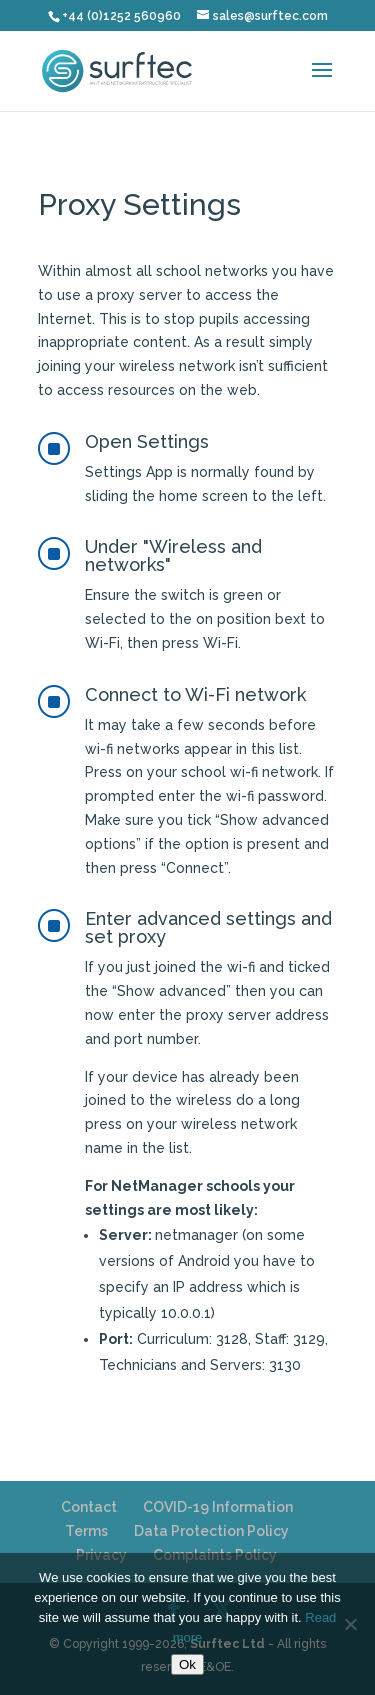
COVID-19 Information (218, 1507)
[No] (350, 1624)
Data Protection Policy (211, 1531)
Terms (86, 1531)
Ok (187, 1664)
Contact (89, 1507)
